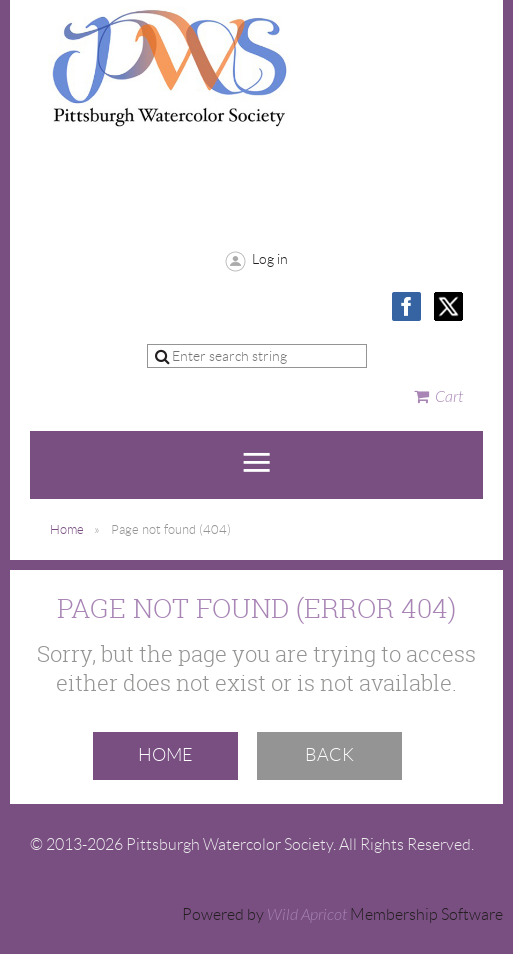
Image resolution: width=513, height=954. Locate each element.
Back (329, 755)
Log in (270, 259)
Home (67, 529)
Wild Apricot (307, 915)
